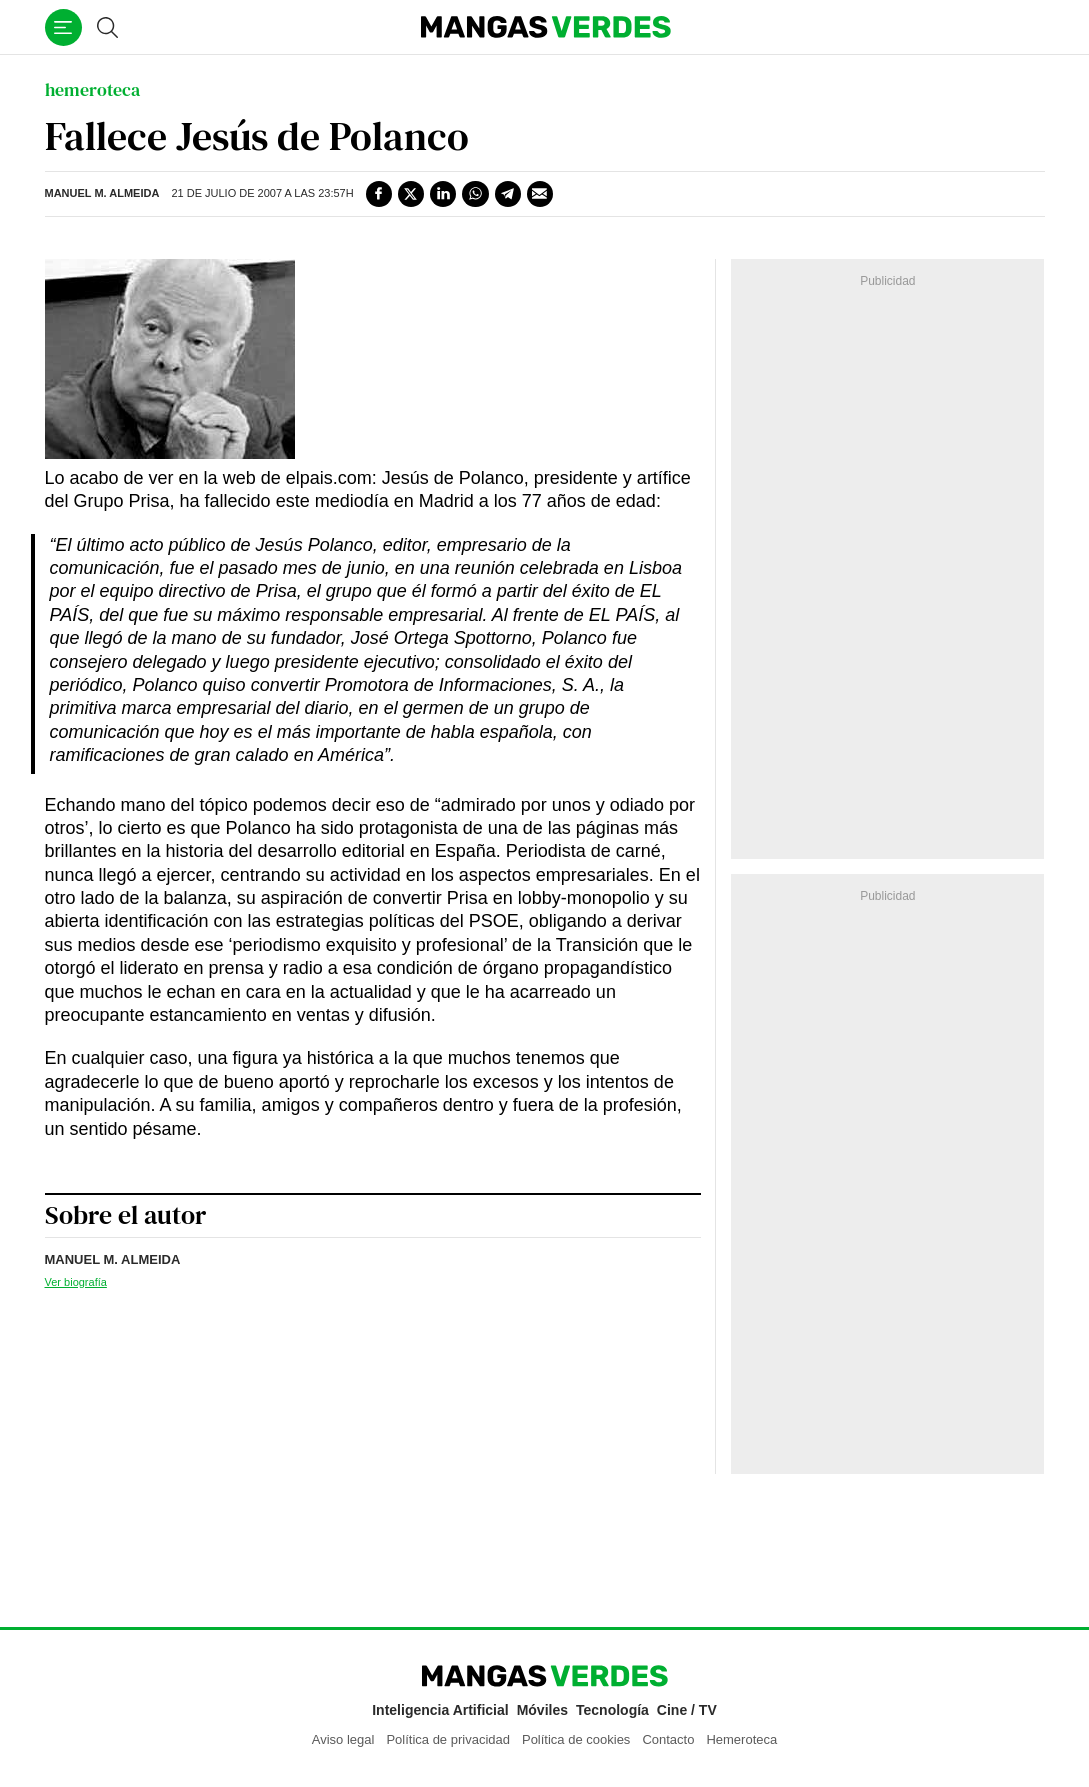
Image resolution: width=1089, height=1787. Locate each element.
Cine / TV (687, 1710)
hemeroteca (92, 89)
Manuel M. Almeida (102, 193)
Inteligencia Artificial (440, 1710)
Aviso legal (343, 1739)
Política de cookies (576, 1739)
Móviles (542, 1710)
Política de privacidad (448, 1739)
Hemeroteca (741, 1739)
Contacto (668, 1739)
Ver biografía (76, 1282)
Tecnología (612, 1710)
